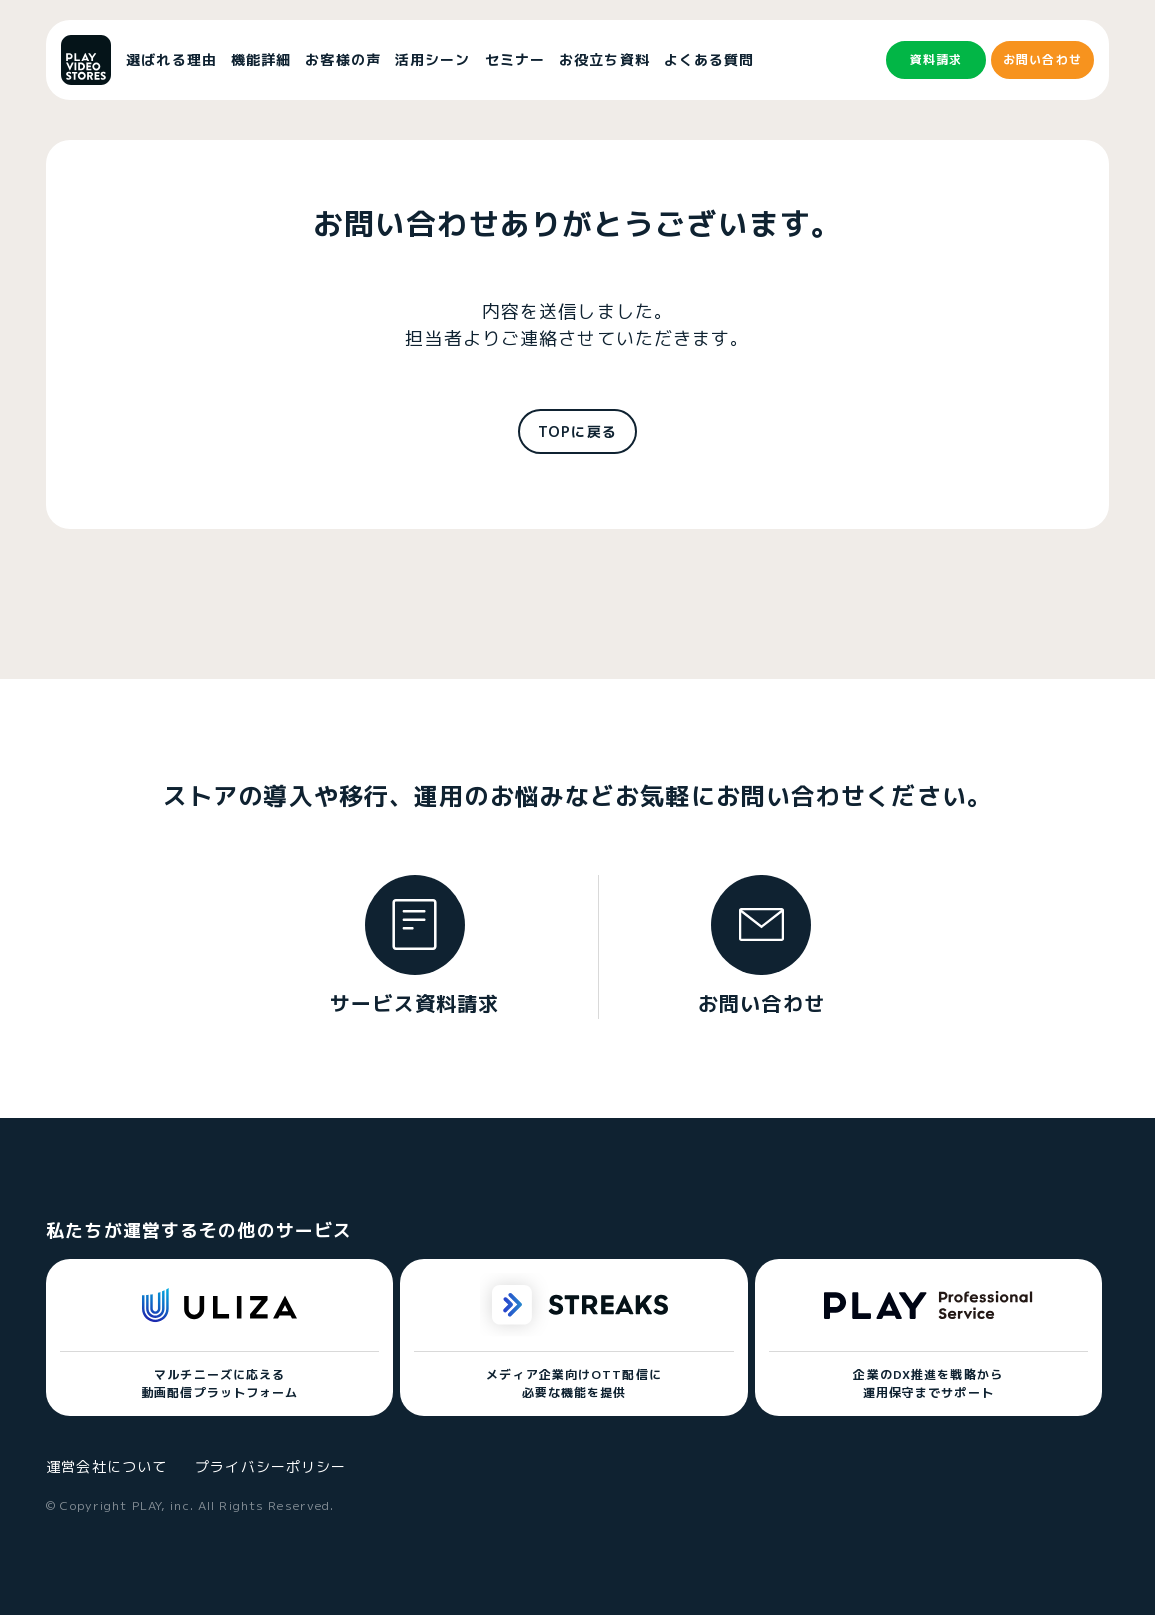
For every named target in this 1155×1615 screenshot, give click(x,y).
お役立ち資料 (604, 59)
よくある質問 (709, 59)
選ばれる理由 (171, 59)
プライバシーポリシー (270, 1466)
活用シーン (433, 59)
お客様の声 (343, 59)
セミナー (515, 59)
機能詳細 (261, 59)
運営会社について (106, 1466)
